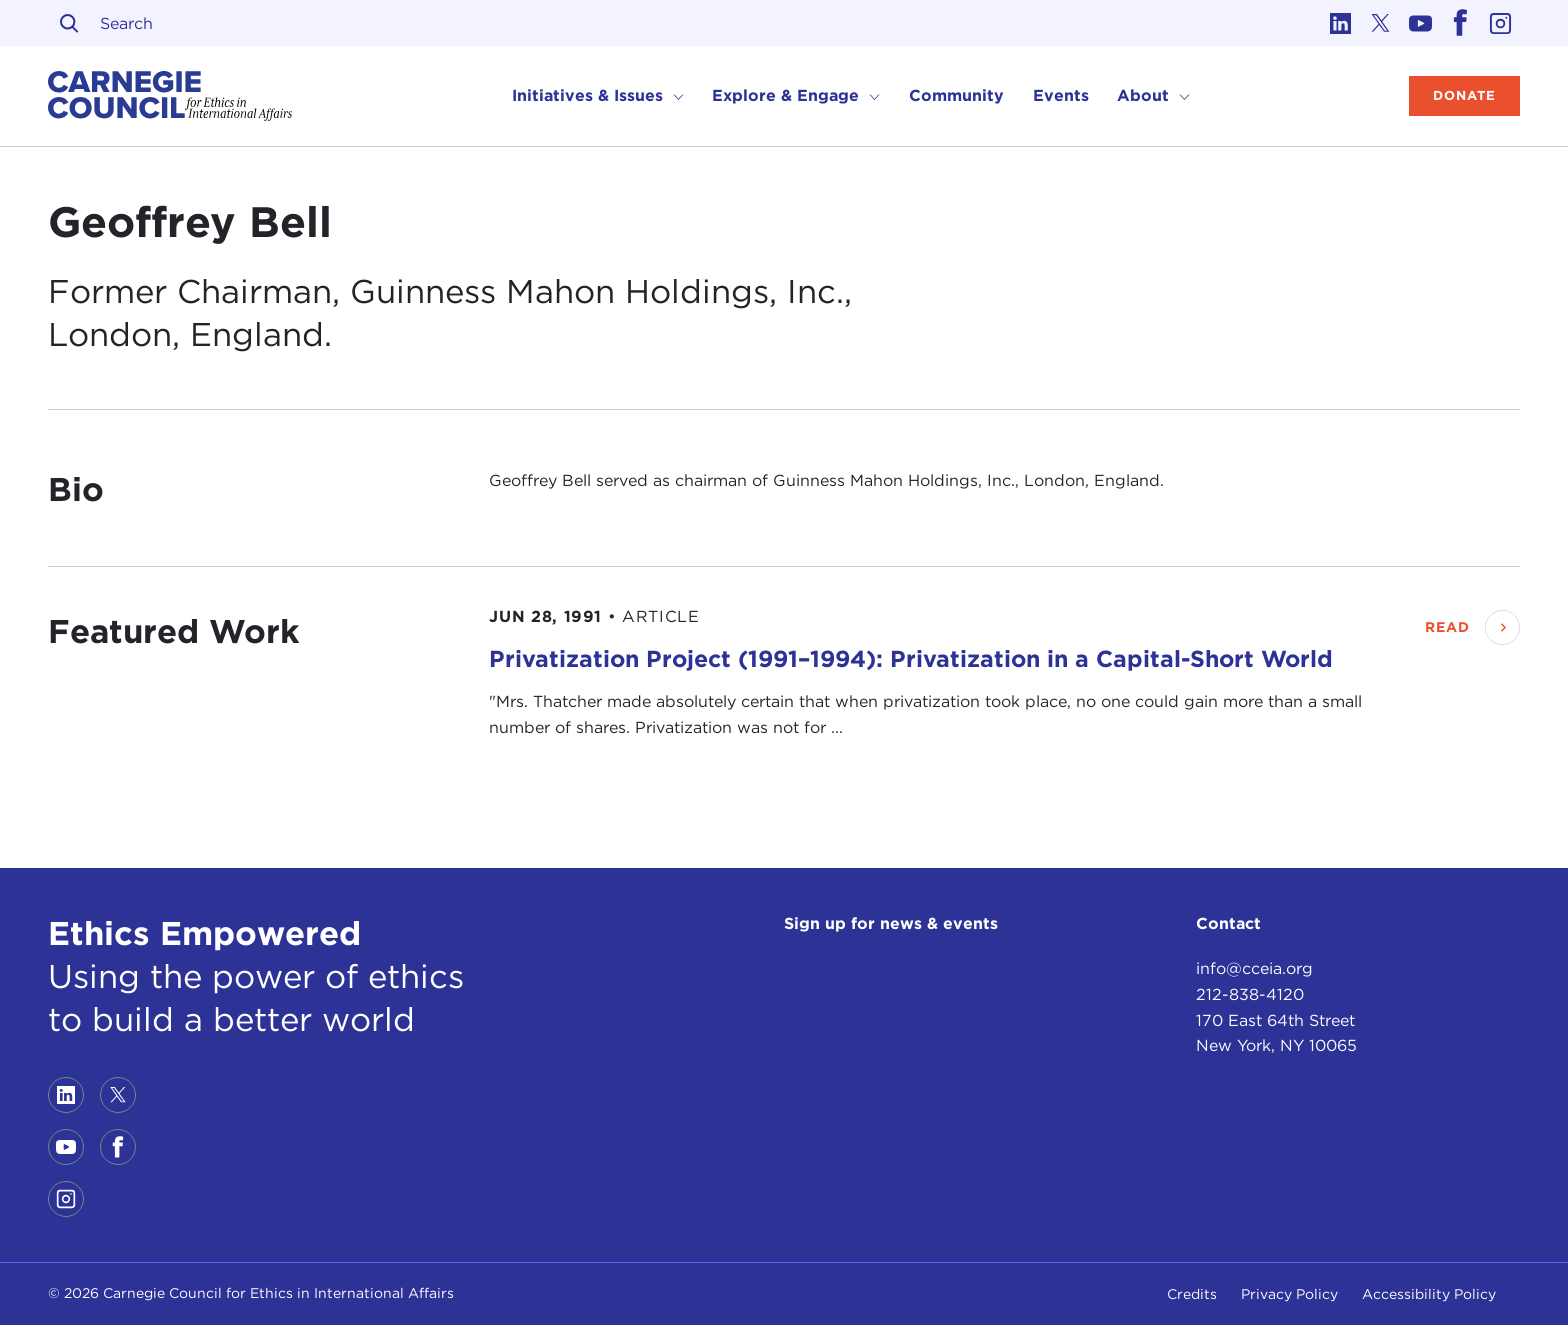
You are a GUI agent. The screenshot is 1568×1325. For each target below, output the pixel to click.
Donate (1464, 95)
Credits (1192, 1294)
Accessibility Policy (1429, 1294)
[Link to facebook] (1460, 23)
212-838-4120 (1250, 994)
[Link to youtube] (1420, 23)
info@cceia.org (1254, 968)
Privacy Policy (1289, 1294)
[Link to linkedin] (1340, 23)
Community (956, 95)
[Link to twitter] (1380, 23)
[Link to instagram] (1500, 23)
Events (1061, 95)
